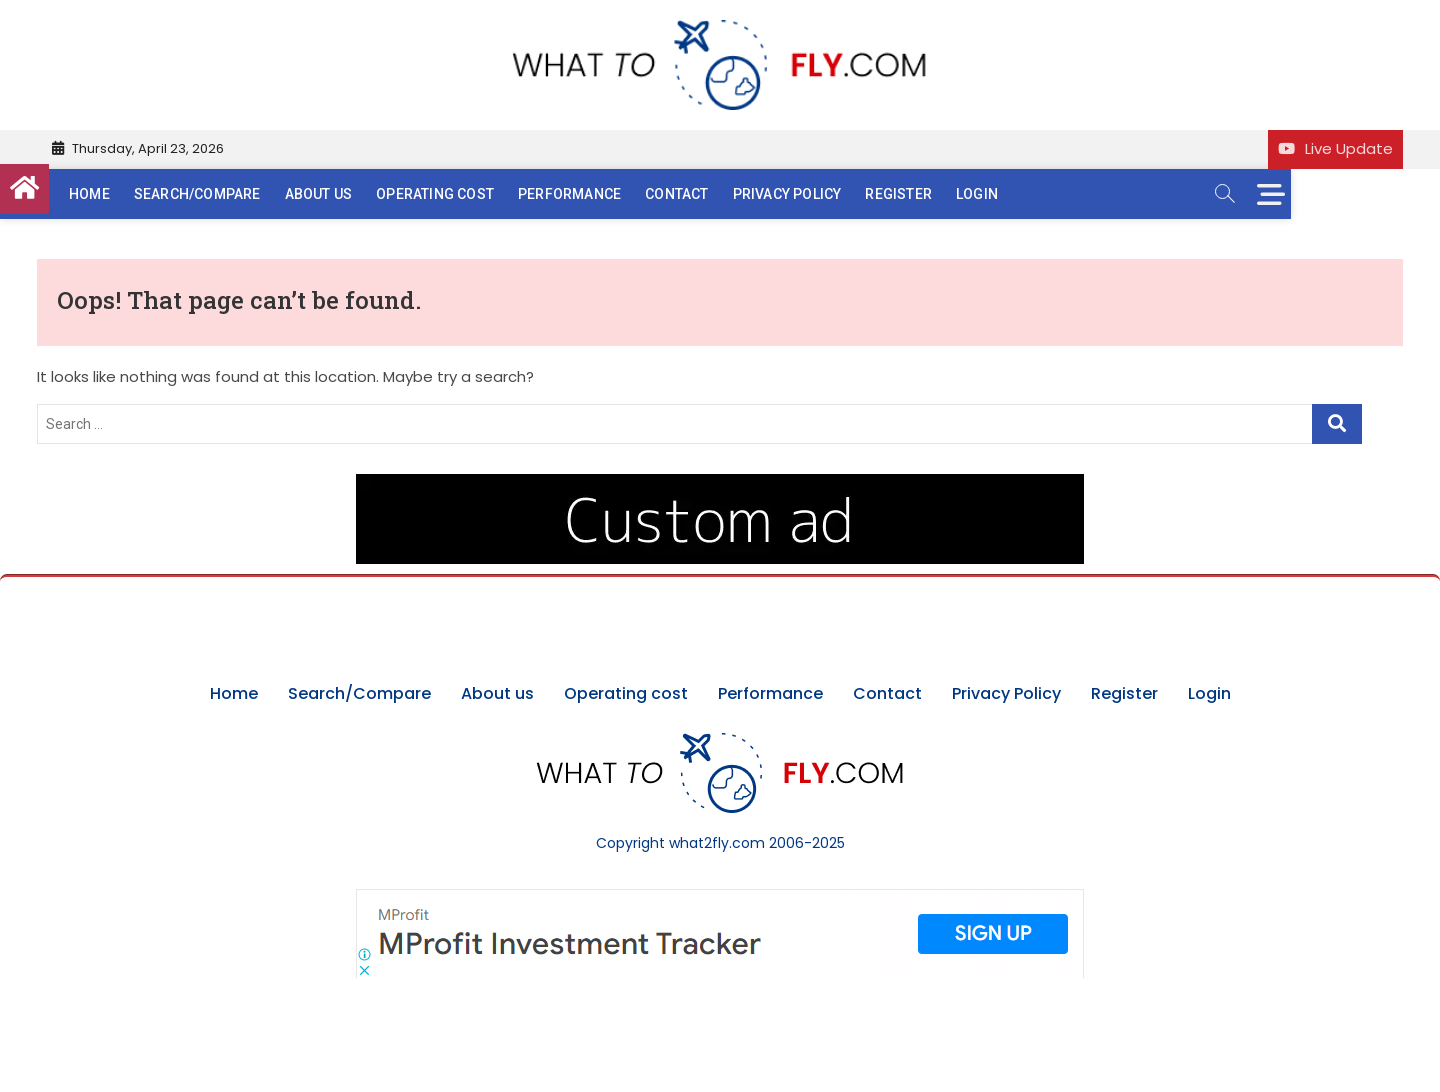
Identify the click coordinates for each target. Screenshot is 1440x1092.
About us (356, 194)
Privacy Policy (824, 194)
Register (935, 194)
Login (1014, 194)
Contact (713, 194)
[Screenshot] (720, 899)
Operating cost (472, 194)
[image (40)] (720, 484)
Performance (606, 194)
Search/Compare (234, 194)
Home (126, 194)
